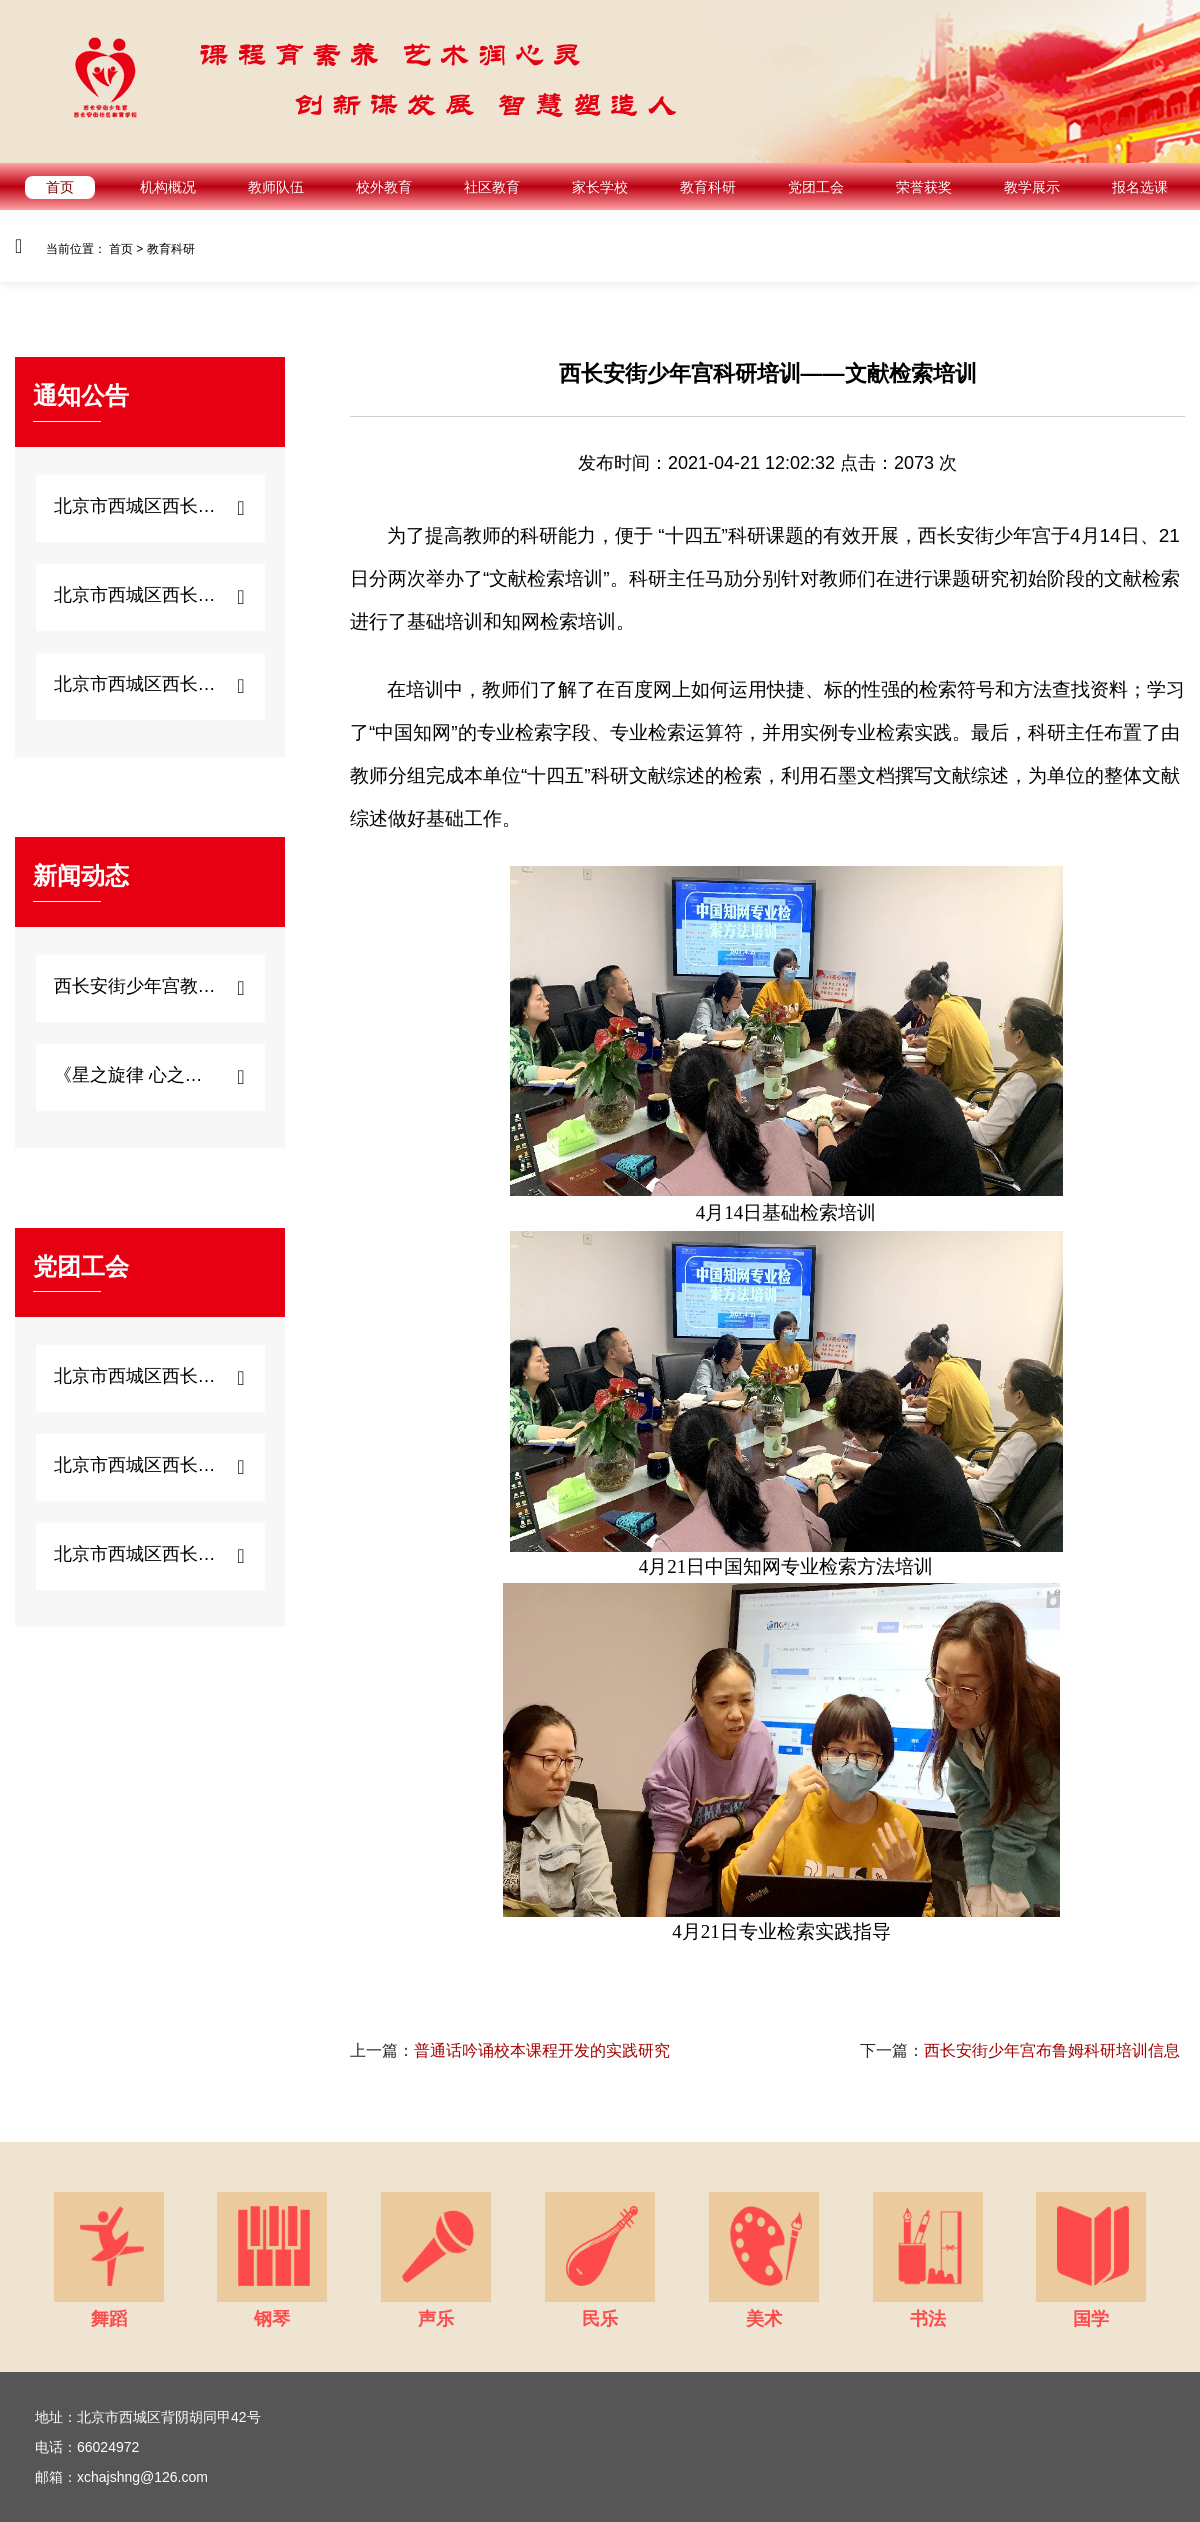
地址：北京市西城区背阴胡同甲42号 (148, 2417)
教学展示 (1032, 187)
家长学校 (600, 187)
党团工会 (816, 187)
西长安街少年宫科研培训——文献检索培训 (768, 373)
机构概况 (168, 187)
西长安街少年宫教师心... (135, 986)
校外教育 (384, 187)
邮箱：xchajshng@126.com (121, 2477)
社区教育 (492, 187)
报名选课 (1140, 187)
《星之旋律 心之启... (135, 1075)
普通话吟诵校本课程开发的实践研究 (510, 2050)
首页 (60, 187)
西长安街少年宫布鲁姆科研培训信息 (1020, 2050)
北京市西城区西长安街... (135, 506)
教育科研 (708, 187)
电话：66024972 (87, 2447)
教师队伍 (276, 187)
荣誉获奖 (924, 187)
